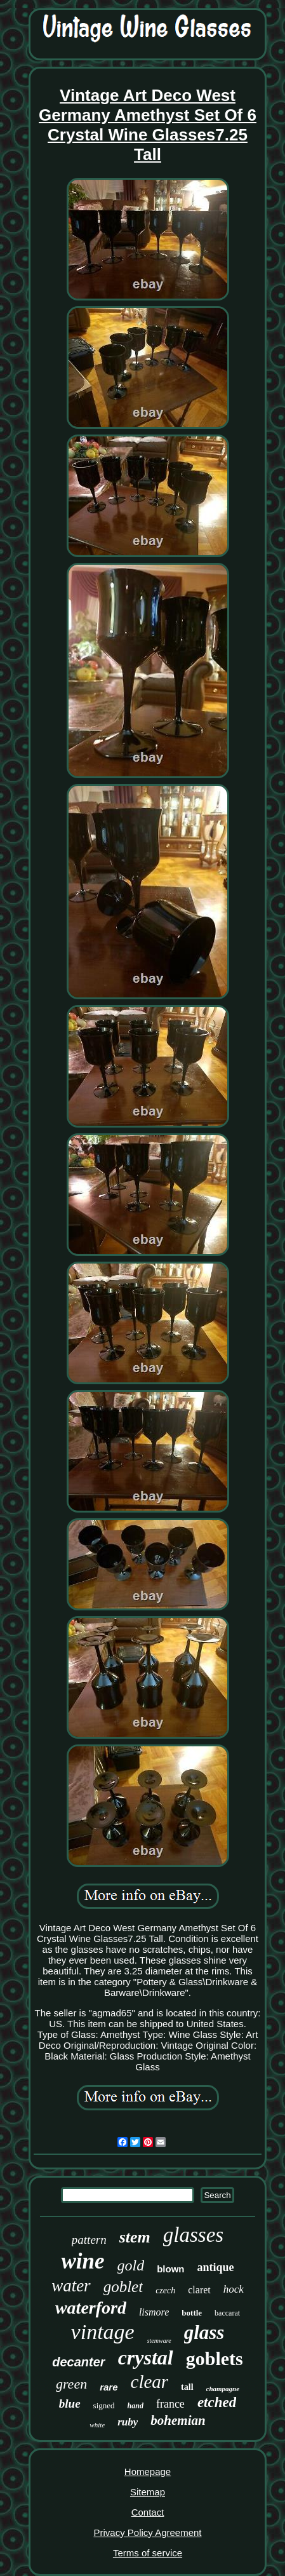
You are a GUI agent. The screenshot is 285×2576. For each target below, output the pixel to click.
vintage (103, 2331)
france (170, 2403)
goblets (214, 2358)
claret (199, 2289)
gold (131, 2265)
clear (150, 2381)
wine (82, 2261)
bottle (192, 2312)
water (71, 2285)
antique (215, 2267)
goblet (123, 2286)
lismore (154, 2312)
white (97, 2425)
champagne (223, 2388)
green (71, 2384)
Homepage (147, 2471)
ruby (127, 2422)
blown (170, 2268)
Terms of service (147, 2552)
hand (135, 2405)
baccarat (227, 2313)
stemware (159, 2340)
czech (165, 2290)
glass (204, 2332)
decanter (78, 2362)
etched (216, 2402)
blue (70, 2403)
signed (104, 2405)
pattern (89, 2239)
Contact (147, 2512)
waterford (90, 2307)
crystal (145, 2357)
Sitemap (147, 2491)
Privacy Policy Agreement (147, 2532)
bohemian (177, 2420)
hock (233, 2289)
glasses (193, 2234)
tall (187, 2387)
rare (108, 2387)
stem (134, 2237)
